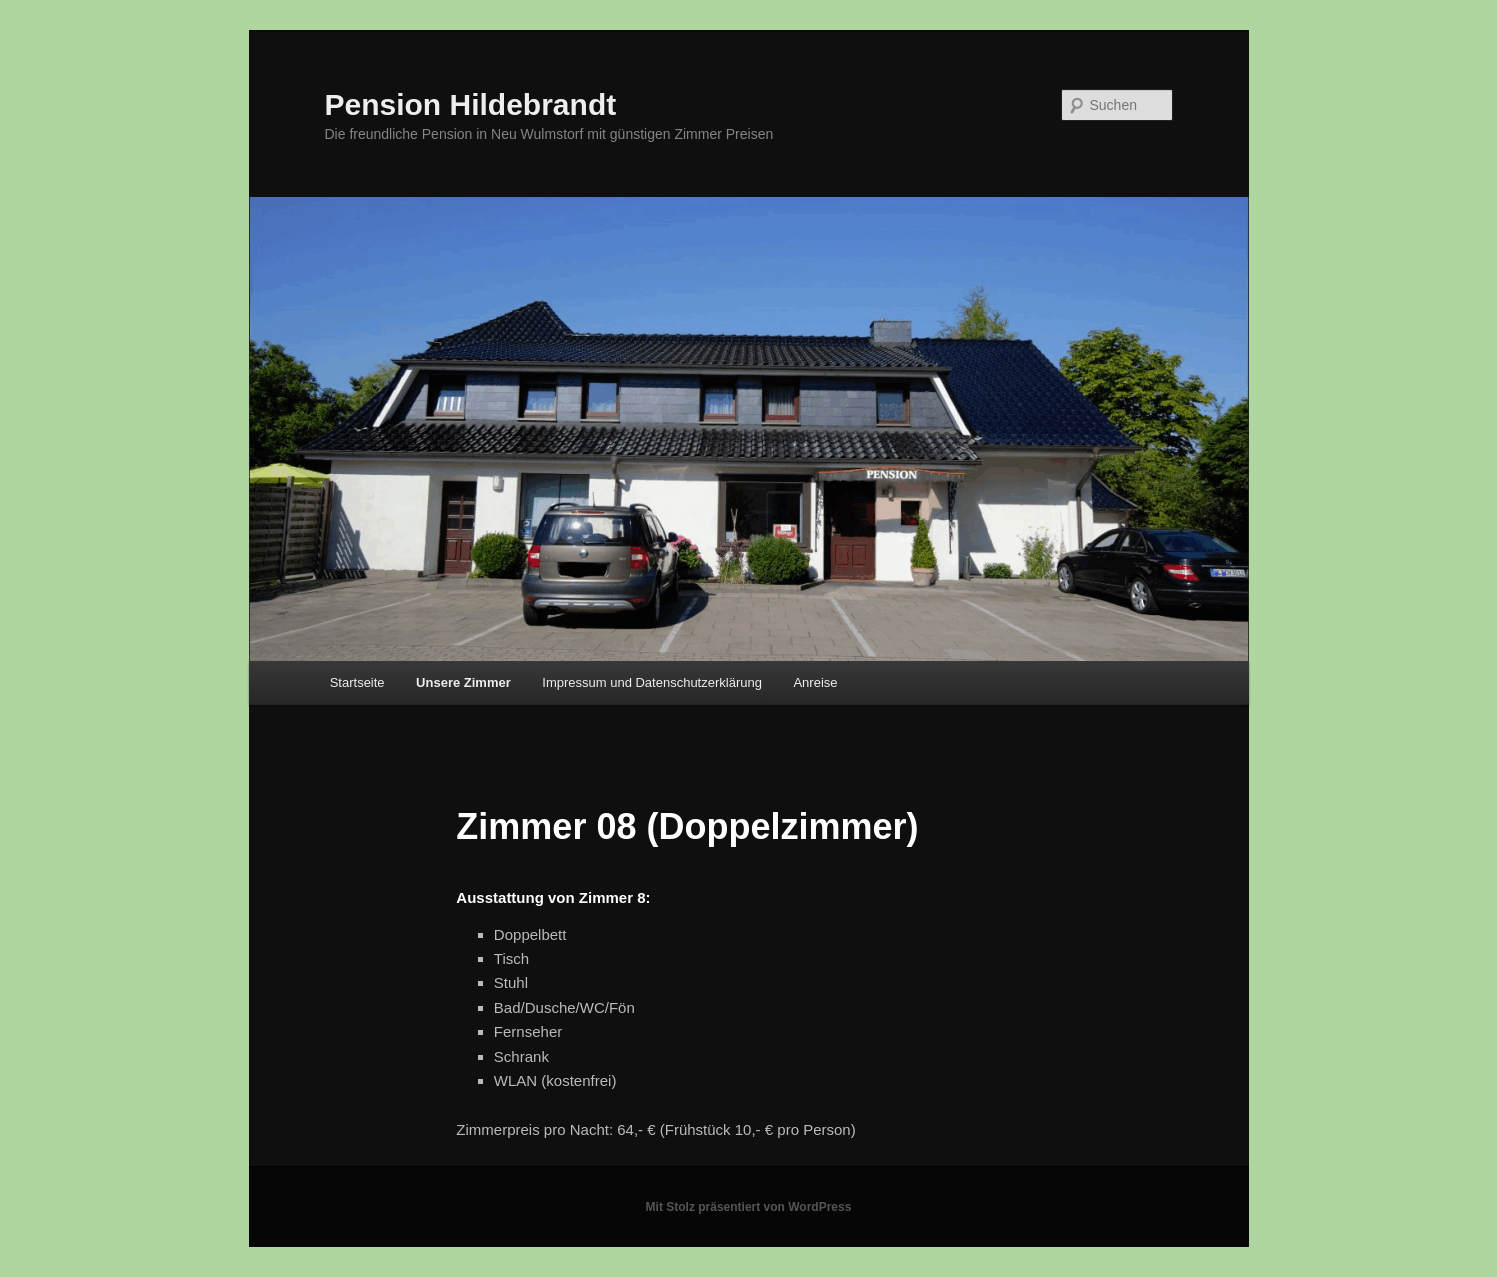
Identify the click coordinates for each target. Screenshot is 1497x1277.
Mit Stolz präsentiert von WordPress (749, 1207)
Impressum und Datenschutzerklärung (652, 682)
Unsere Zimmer (463, 682)
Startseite (357, 682)
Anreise (815, 682)
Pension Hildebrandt (471, 104)
